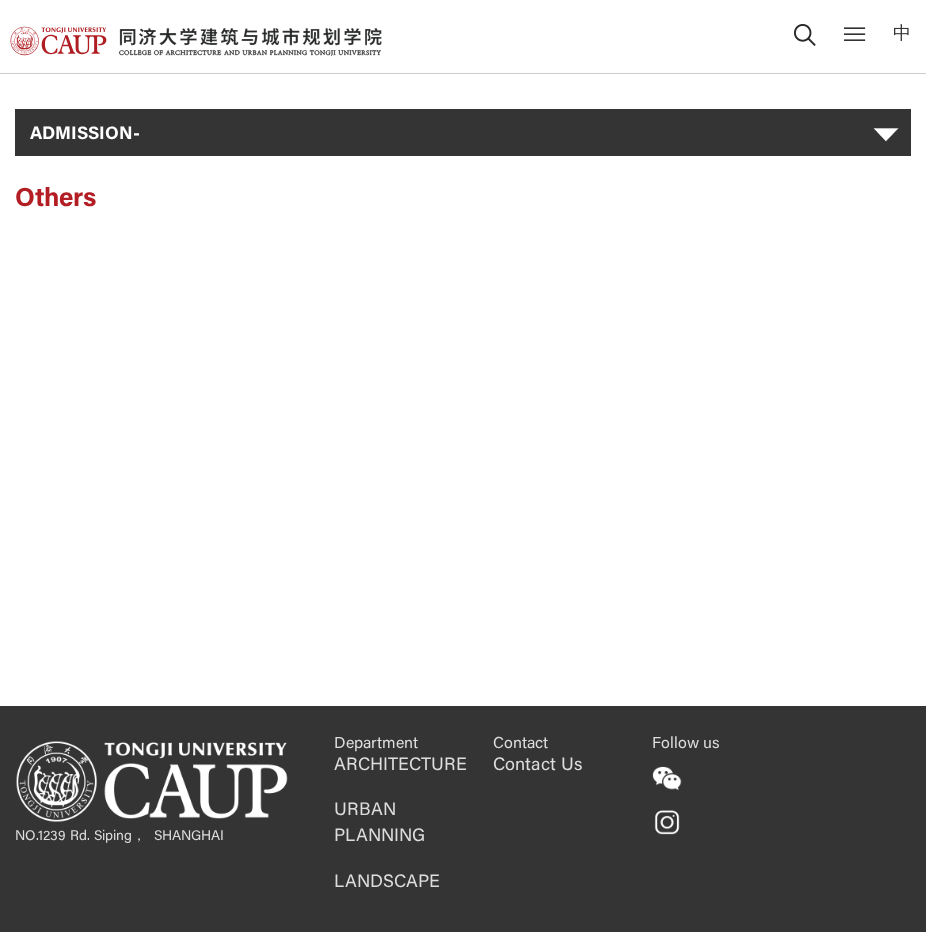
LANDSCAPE (387, 883)
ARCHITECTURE (400, 766)
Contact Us (538, 766)
